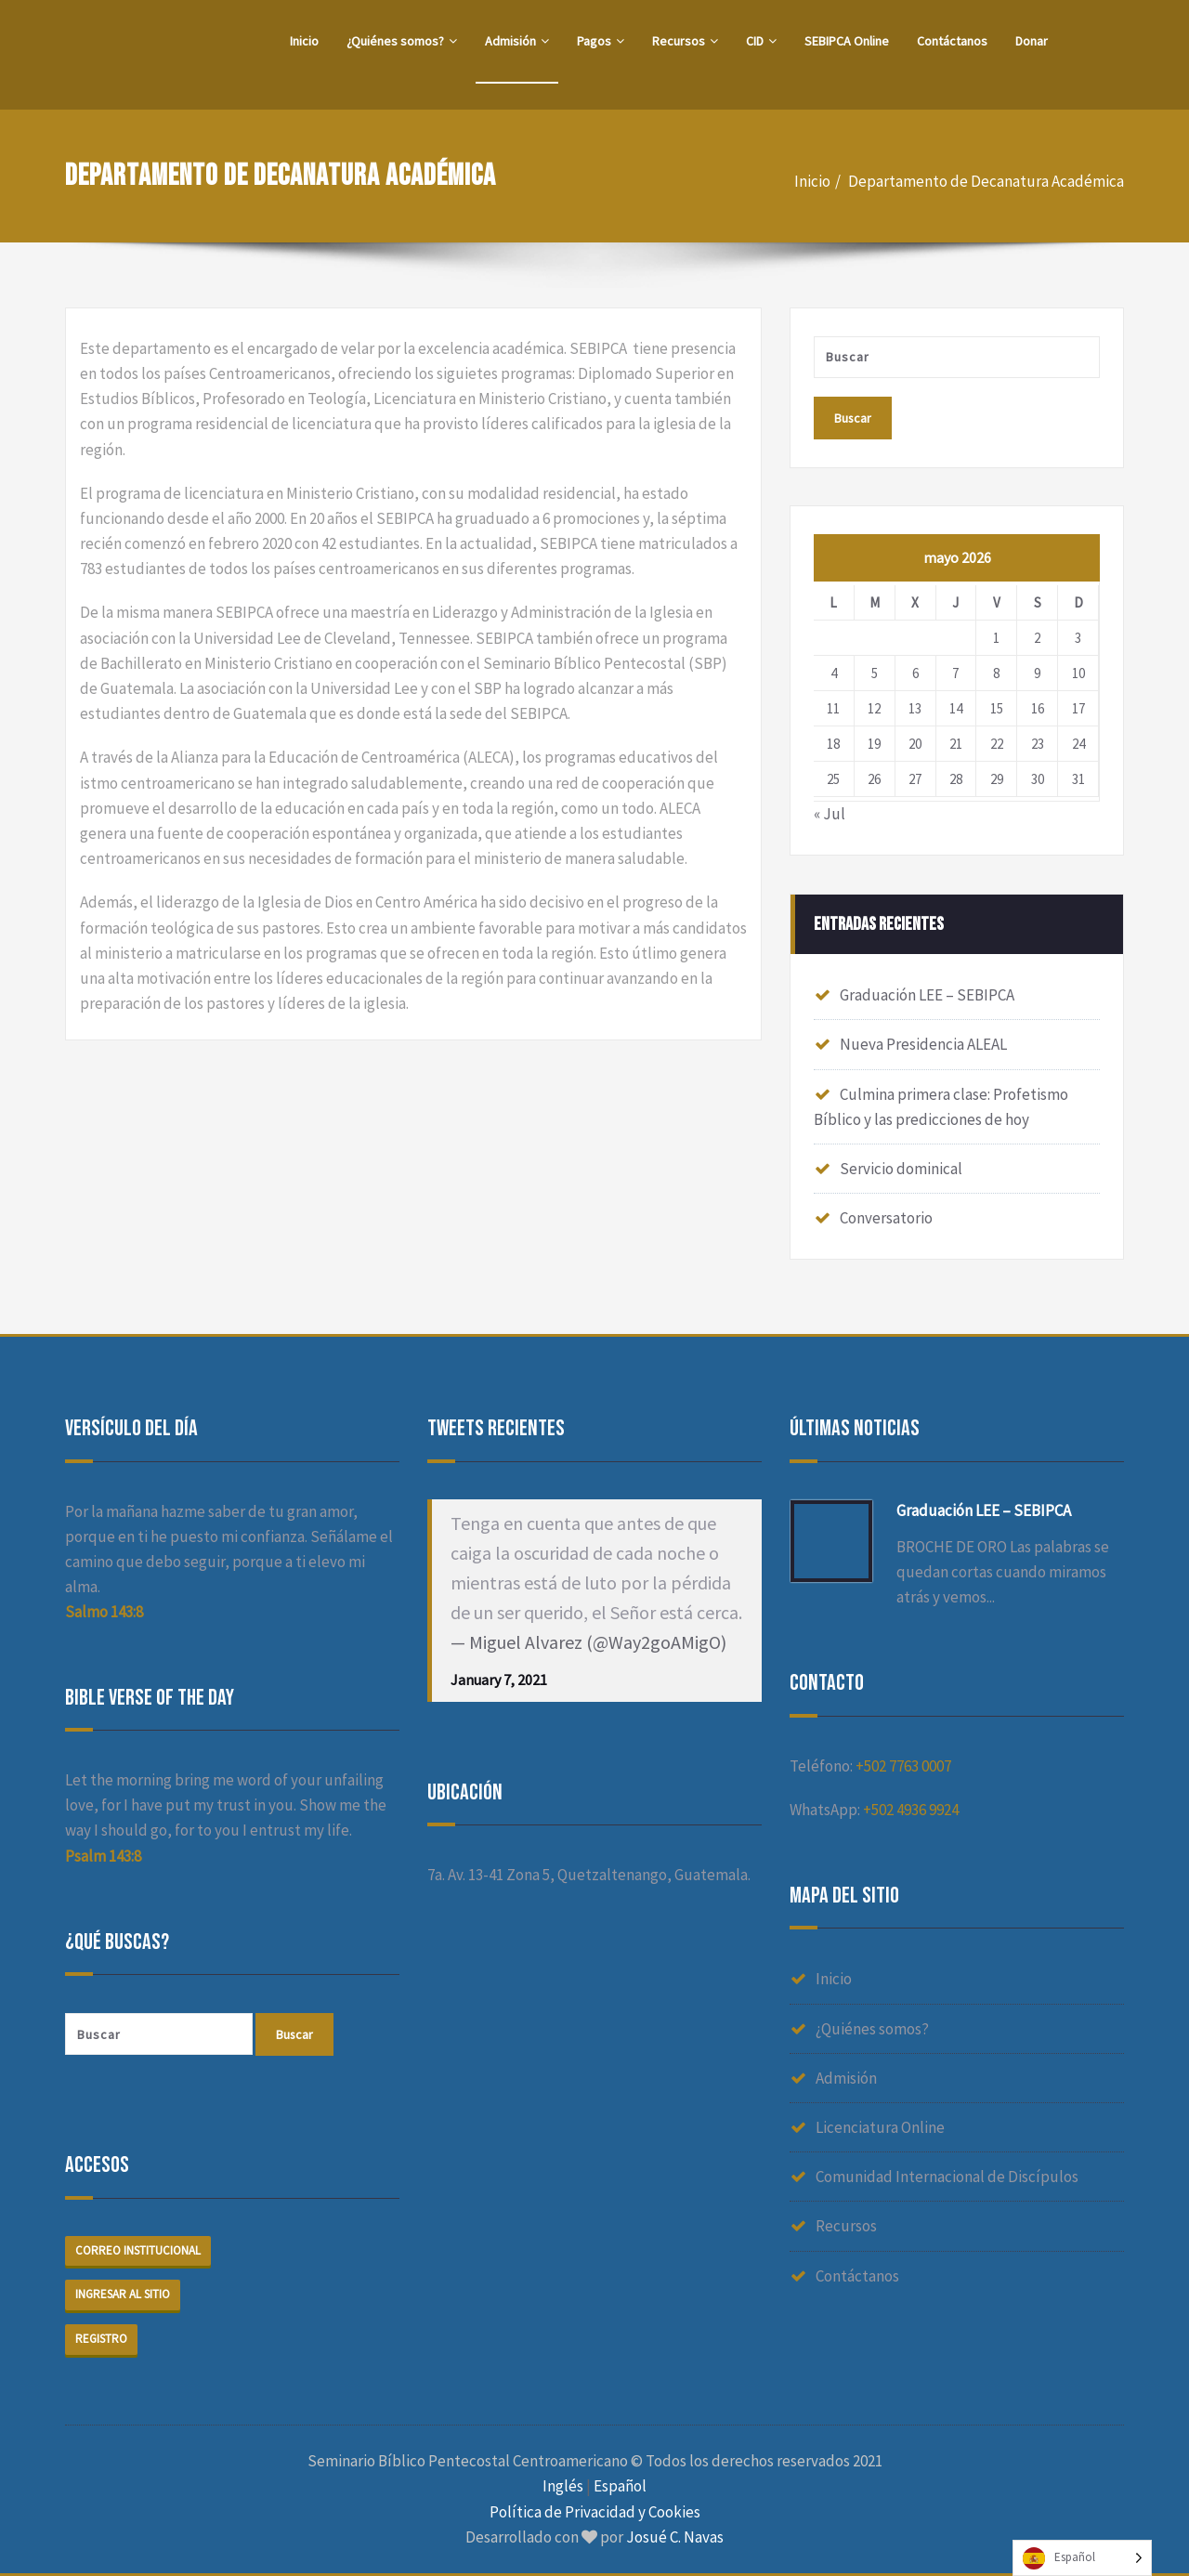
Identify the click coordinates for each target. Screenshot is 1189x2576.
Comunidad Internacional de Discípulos (947, 2176)
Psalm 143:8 (103, 1856)
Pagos (600, 41)
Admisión (517, 41)
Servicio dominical (901, 1168)
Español (620, 2486)
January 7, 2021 (499, 1678)
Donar (1031, 41)
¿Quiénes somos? (401, 41)
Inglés (562, 2486)
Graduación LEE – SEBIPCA (927, 995)
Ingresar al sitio (122, 2295)
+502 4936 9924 (911, 1809)
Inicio (304, 41)
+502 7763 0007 (903, 1765)
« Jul (829, 814)
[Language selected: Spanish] (1082, 2558)
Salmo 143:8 (104, 1612)
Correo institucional (138, 2250)
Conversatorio (886, 1218)
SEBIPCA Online (846, 41)
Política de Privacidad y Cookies (595, 2512)
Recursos (685, 41)
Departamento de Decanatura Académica (986, 181)
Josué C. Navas (675, 2537)
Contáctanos (952, 41)
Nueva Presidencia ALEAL (923, 1044)
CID (761, 41)
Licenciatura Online (880, 2127)
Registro (101, 2339)
